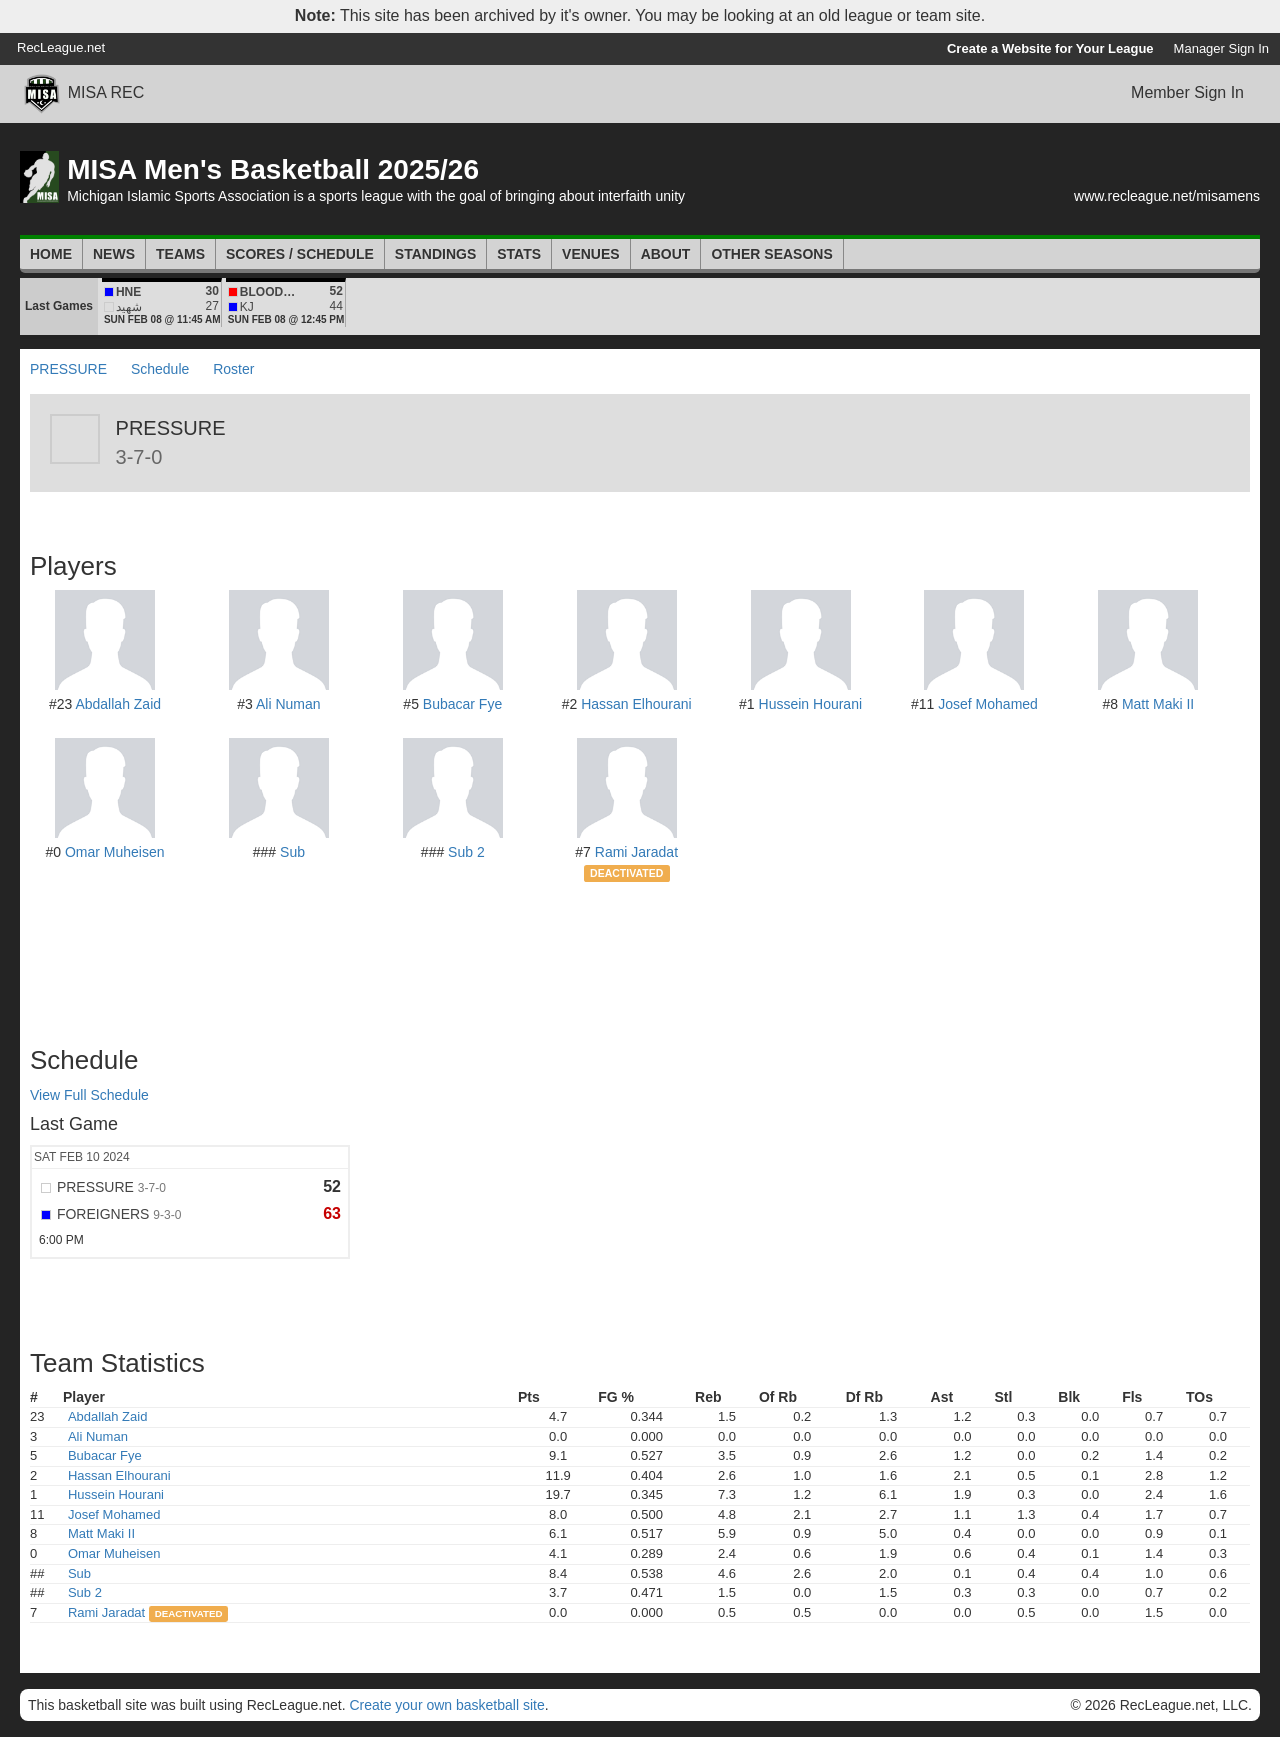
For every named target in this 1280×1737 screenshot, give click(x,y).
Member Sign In (1187, 92)
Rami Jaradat (636, 852)
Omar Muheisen (115, 852)
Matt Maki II (1158, 704)
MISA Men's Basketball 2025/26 (273, 169)
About (666, 254)
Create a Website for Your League (1050, 48)
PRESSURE (68, 369)
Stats (519, 254)
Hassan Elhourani (636, 704)
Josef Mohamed (988, 704)
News (114, 254)
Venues (591, 254)
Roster (233, 369)
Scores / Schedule (300, 254)
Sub (292, 852)
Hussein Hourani (811, 704)
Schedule (160, 369)
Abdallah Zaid (118, 704)
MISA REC (106, 92)
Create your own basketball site (446, 1705)
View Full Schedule (89, 1095)
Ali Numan (288, 704)
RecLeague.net (61, 47)
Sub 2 (466, 852)
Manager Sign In (1221, 48)
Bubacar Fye (462, 704)
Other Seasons (771, 254)
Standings (435, 254)
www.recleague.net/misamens (1167, 196)
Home (51, 254)
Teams (180, 254)
